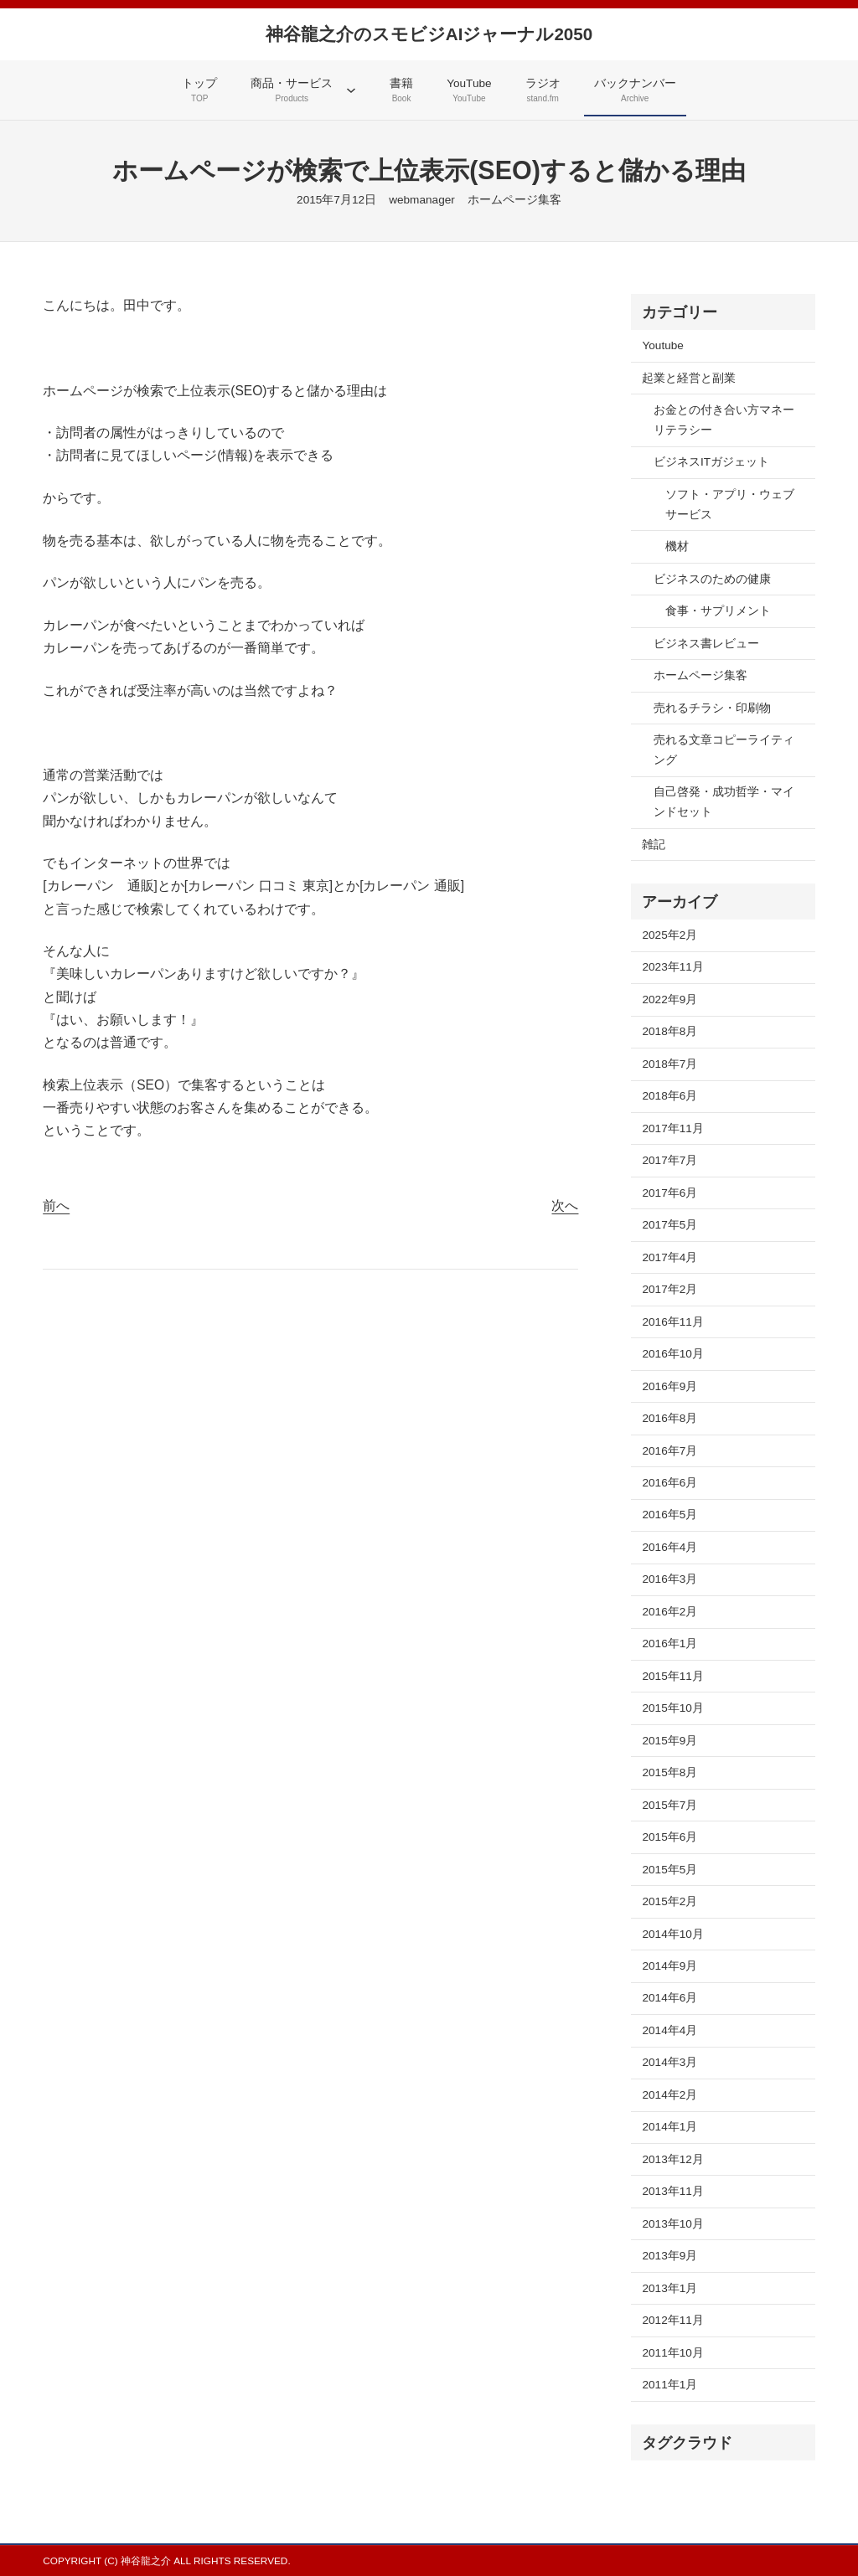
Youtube (662, 345)
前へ (56, 1205)
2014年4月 (669, 2030)
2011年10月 (672, 2353)
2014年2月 (669, 2095)
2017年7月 (669, 1160)
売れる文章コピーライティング (724, 750)
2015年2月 (669, 1901)
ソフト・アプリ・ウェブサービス (729, 504)
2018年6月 (669, 1096)
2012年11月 (672, 2320)
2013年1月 (669, 2288)
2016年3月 (669, 1579)
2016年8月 (669, 1418)
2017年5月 (669, 1224)
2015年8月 (669, 1772)
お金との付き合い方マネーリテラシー (724, 420)
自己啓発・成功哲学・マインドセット (724, 802)
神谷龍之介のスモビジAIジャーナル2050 (429, 34)
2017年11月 (672, 1128)
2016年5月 (669, 1514)
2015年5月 (669, 1869)
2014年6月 (669, 1997)
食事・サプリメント (718, 611)
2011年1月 (669, 2384)
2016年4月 (669, 1547)
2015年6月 (669, 1837)
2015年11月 (672, 1676)
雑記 (653, 844)
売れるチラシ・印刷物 (712, 708)
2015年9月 (669, 1740)
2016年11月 (672, 1322)
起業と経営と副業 (689, 378)
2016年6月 (669, 1482)
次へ (564, 1205)
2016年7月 (669, 1451)
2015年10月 (672, 1708)
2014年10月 (672, 1934)
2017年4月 (669, 1257)
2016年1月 (669, 1643)
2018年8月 (669, 1031)
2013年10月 (672, 2224)
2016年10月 (672, 1353)
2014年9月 (669, 1966)
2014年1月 (669, 2126)
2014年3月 (669, 2062)
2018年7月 (669, 1064)
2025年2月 (669, 935)
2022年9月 (669, 999)
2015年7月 (669, 1805)
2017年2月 (669, 1289)
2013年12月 (672, 2159)
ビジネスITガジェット (711, 462)
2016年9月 (669, 1386)
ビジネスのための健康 (712, 579)
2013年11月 (672, 2191)
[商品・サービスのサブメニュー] (351, 90)
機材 (677, 546)
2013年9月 (669, 2255)
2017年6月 (669, 1193)
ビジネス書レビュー (706, 643)
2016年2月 (669, 1611)
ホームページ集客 (514, 199)
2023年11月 (672, 967)
